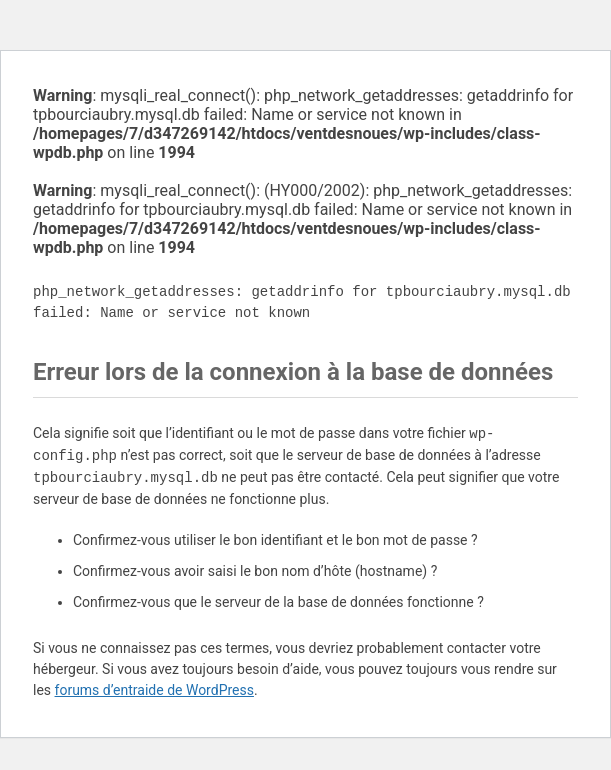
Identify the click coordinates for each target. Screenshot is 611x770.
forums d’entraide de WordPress (154, 690)
